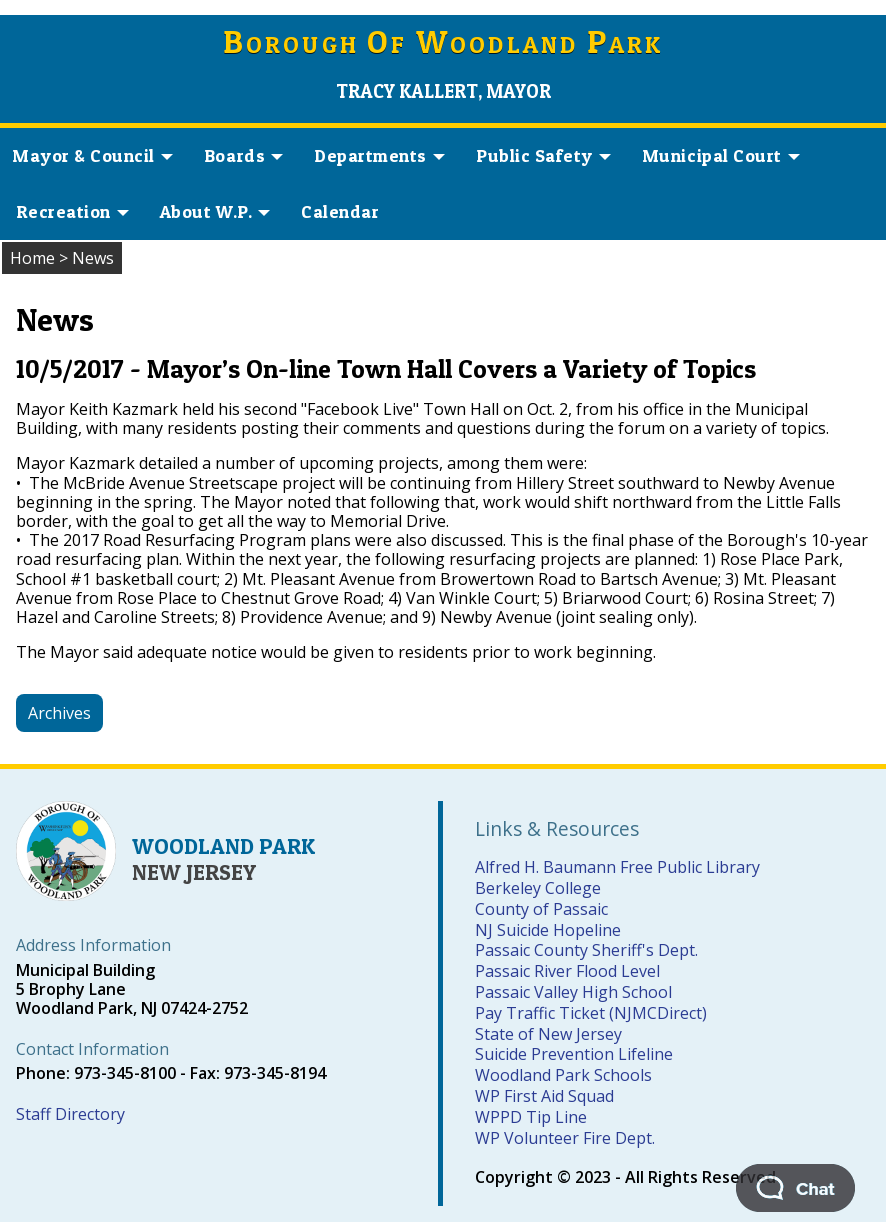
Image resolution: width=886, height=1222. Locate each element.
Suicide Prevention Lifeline (574, 1054)
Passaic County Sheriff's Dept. (586, 950)
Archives (59, 713)
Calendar (340, 211)
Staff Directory (70, 1114)
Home (32, 258)
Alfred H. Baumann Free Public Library (617, 867)
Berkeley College (538, 888)
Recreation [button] (72, 211)
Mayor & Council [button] (92, 155)
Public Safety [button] (543, 155)
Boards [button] (243, 155)
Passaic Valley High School (573, 992)
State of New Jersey (548, 1034)
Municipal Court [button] (721, 155)
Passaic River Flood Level (567, 971)
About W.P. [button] (215, 211)
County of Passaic (541, 909)
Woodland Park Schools (563, 1075)
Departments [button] (379, 155)
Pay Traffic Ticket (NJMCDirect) (591, 1013)
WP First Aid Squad (544, 1096)
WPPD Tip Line (531, 1117)
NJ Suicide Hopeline (548, 930)
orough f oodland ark (443, 44)
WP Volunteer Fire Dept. (565, 1138)
